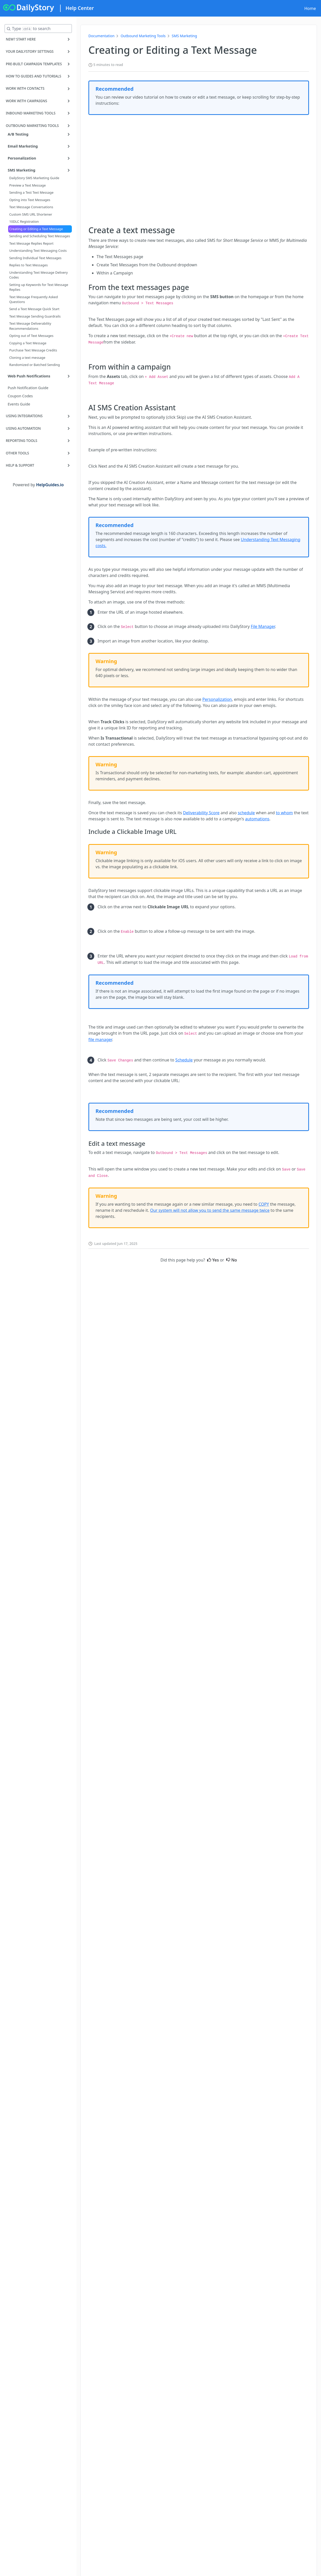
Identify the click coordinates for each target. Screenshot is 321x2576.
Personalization (217, 699)
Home (310, 8)
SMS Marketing (184, 35)
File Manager (263, 626)
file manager (100, 1039)
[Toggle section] (69, 39)
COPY (264, 1204)
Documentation (101, 35)
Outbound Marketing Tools (143, 35)
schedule (246, 813)
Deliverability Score (201, 813)
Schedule (184, 1060)
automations (257, 819)
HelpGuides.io (50, 485)
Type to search (31, 28)
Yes (213, 1260)
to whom (284, 813)
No (231, 1260)
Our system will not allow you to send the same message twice (210, 1210)
